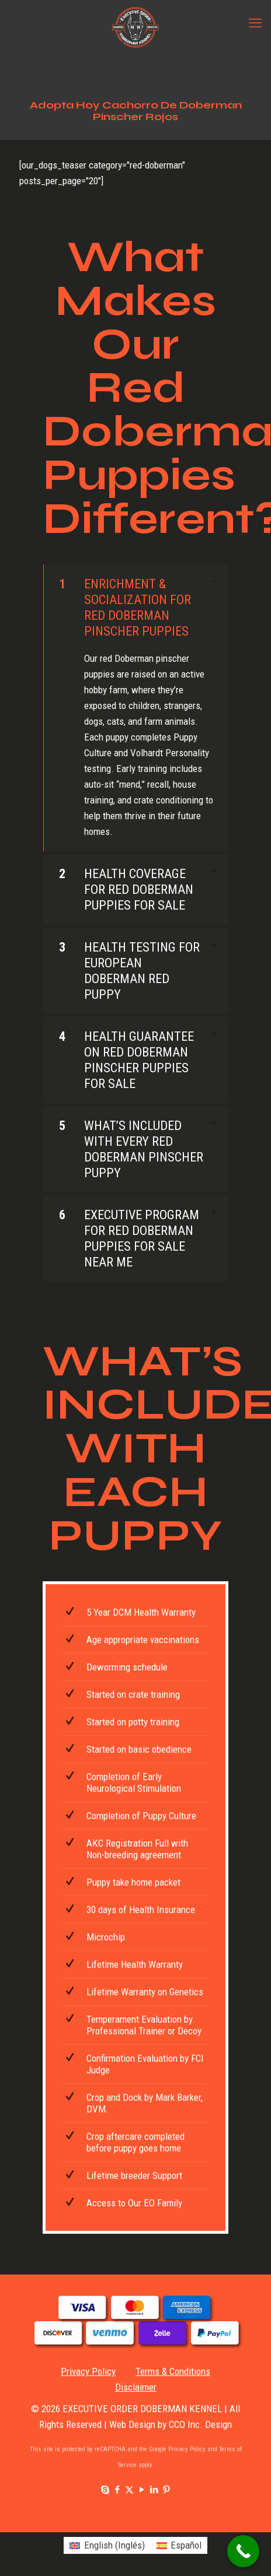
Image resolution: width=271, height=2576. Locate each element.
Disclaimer (136, 2387)
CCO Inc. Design (200, 2424)
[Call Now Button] (243, 2551)
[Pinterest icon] (166, 2489)
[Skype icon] (104, 2489)
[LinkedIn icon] (154, 2489)
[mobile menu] (255, 23)
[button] (135, 707)
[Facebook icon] (117, 2489)
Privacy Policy (88, 2371)
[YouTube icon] (141, 2489)
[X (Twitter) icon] (129, 2489)
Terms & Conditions (173, 2371)
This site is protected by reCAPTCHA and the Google (99, 2449)
